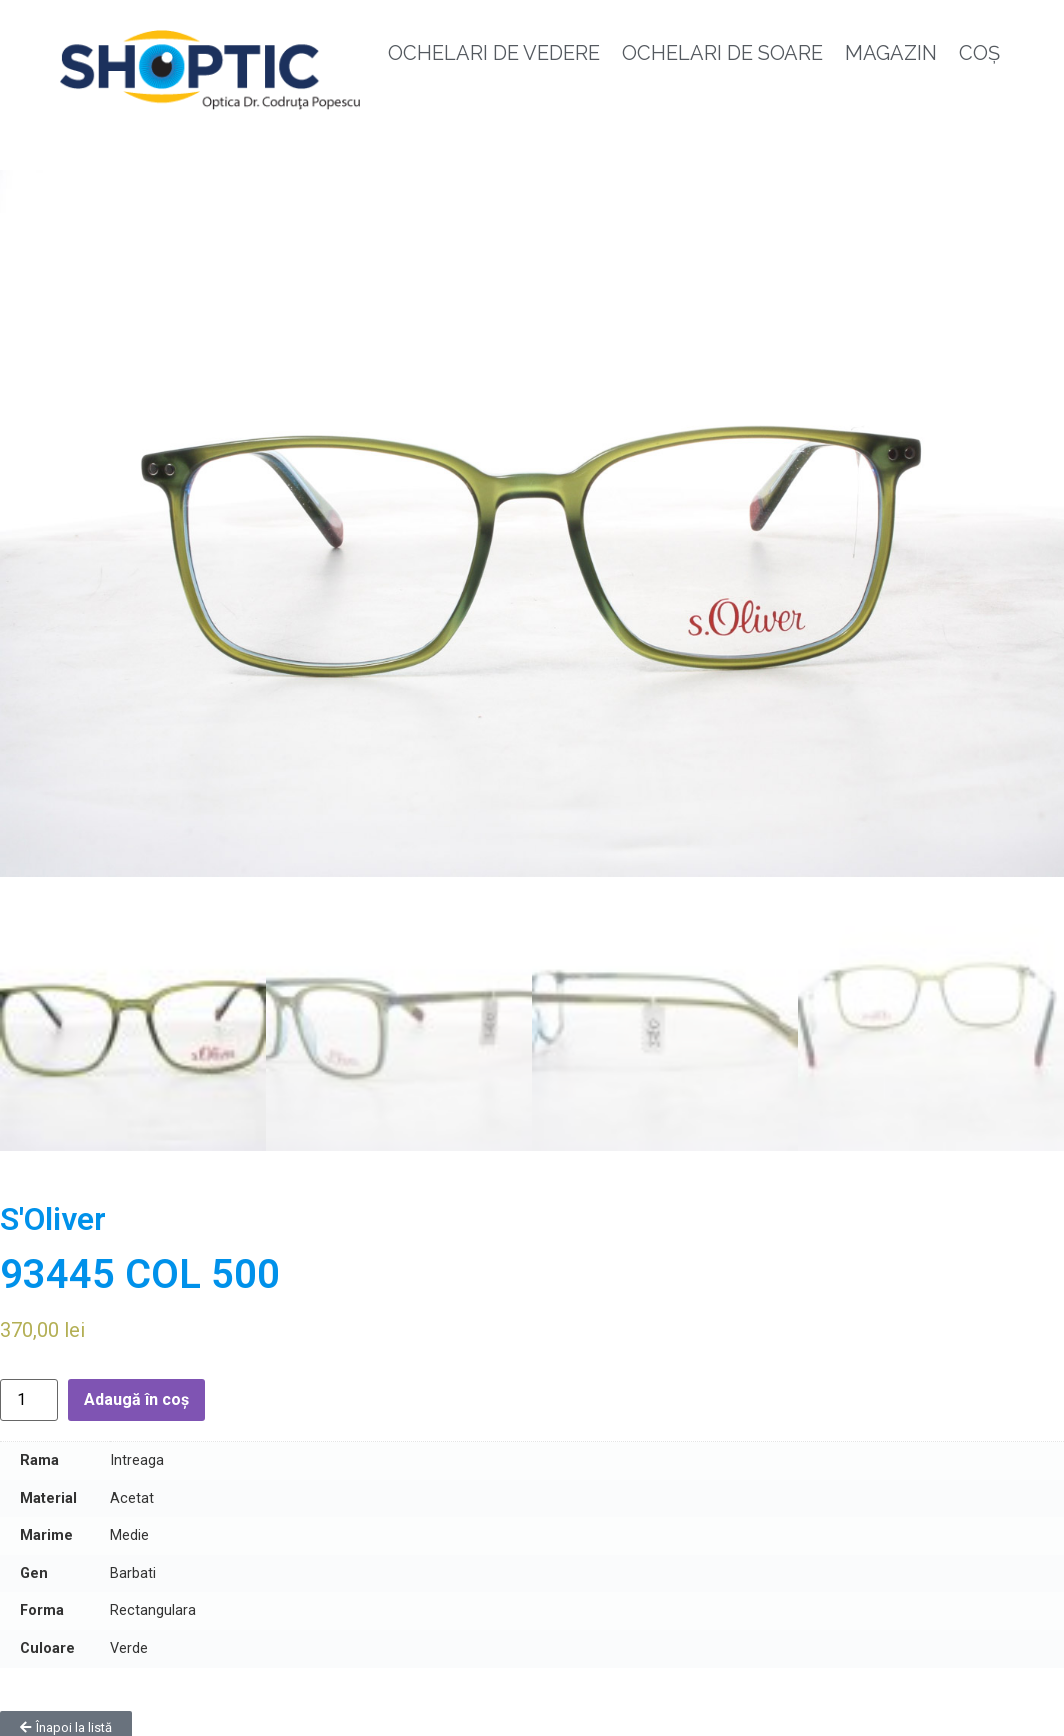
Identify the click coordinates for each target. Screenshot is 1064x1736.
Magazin (891, 53)
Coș (979, 53)
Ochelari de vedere (494, 53)
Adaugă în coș (136, 1391)
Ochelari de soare (722, 53)
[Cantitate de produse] (29, 1392)
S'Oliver (53, 1211)
